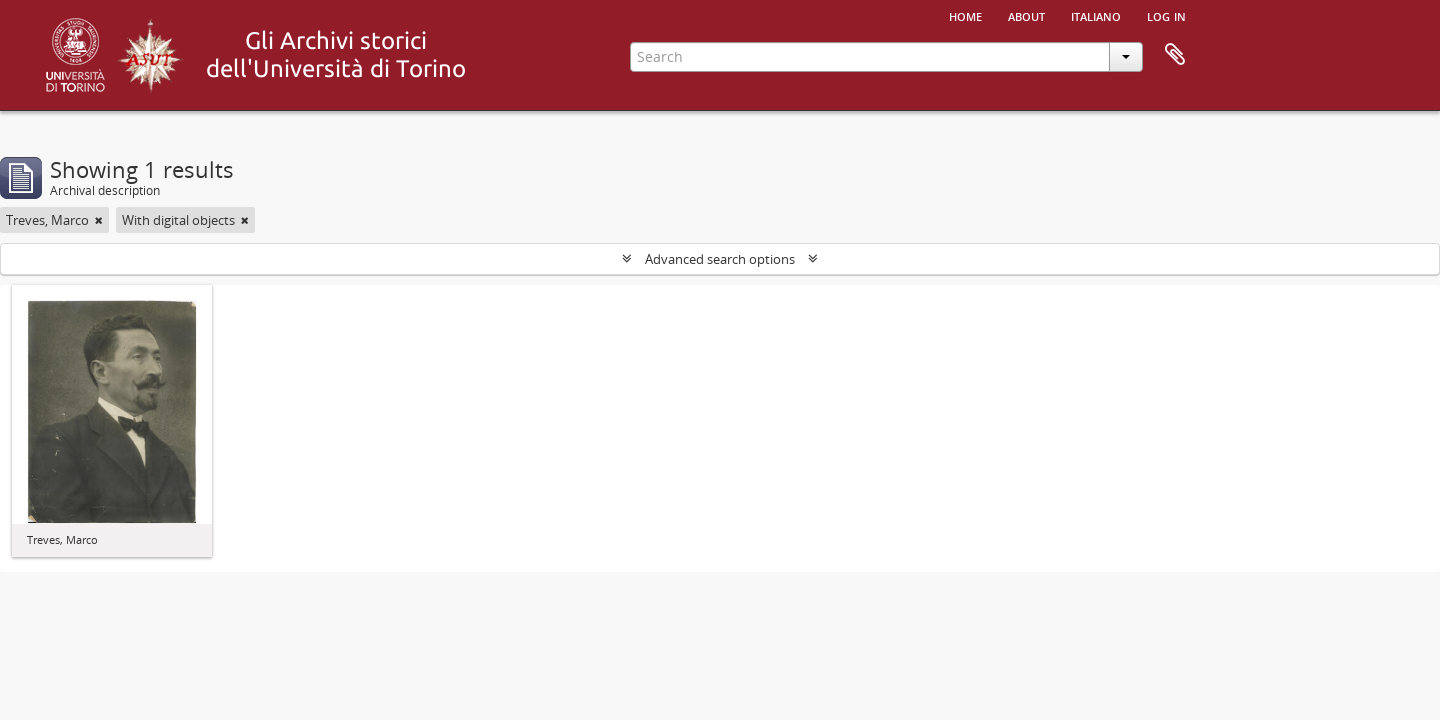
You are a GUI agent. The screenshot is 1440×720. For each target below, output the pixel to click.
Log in (1166, 15)
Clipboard (1175, 55)
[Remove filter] (99, 220)
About (1026, 15)
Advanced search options (720, 259)
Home (965, 15)
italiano (1096, 15)
